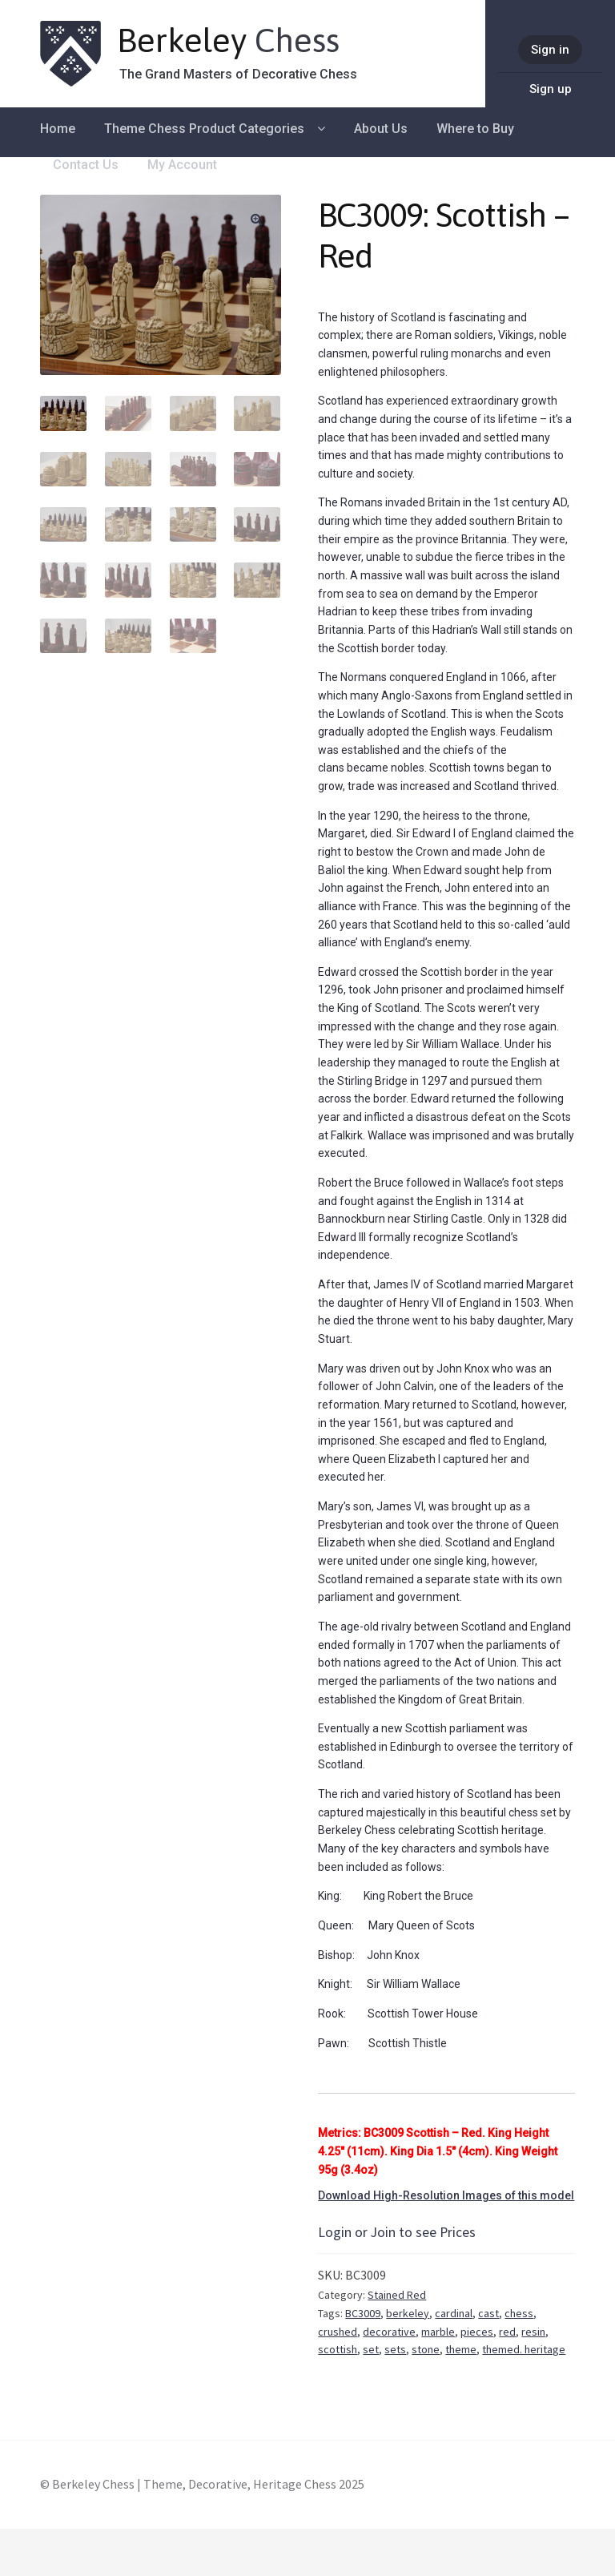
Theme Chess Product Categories (204, 128)
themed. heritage (523, 2349)
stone (426, 2349)
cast (488, 2313)
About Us (381, 128)
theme (460, 2349)
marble (438, 2331)
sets (395, 2349)
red (507, 2331)
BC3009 (362, 2313)
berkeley (407, 2313)
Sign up (550, 89)
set (371, 2349)
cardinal (453, 2313)
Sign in (550, 49)
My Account (182, 164)
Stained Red (397, 2295)
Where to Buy (475, 128)
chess (518, 2313)
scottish (337, 2349)
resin (533, 2331)
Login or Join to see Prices (397, 2232)
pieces (476, 2331)
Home (57, 128)
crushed (337, 2331)
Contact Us (86, 164)
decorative (389, 2331)
